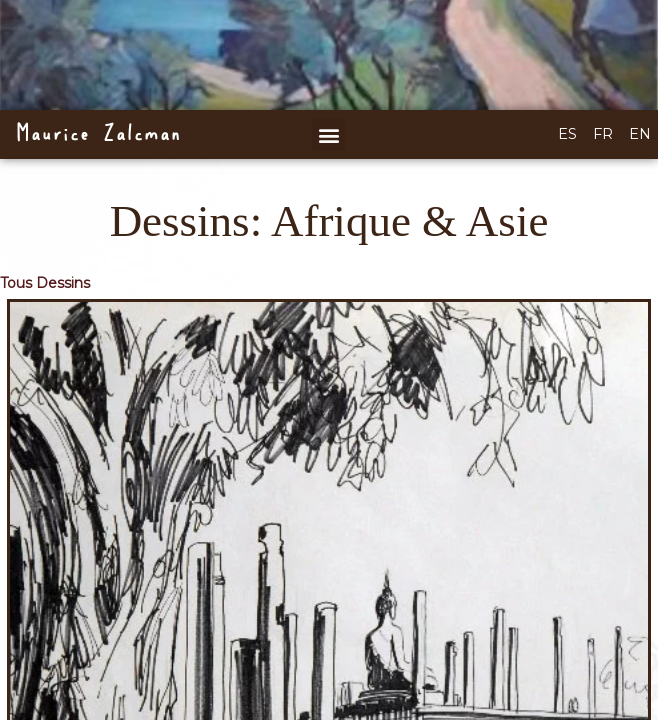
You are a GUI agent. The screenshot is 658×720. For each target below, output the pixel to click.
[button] (328, 134)
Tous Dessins (45, 283)
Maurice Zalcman (97, 134)
